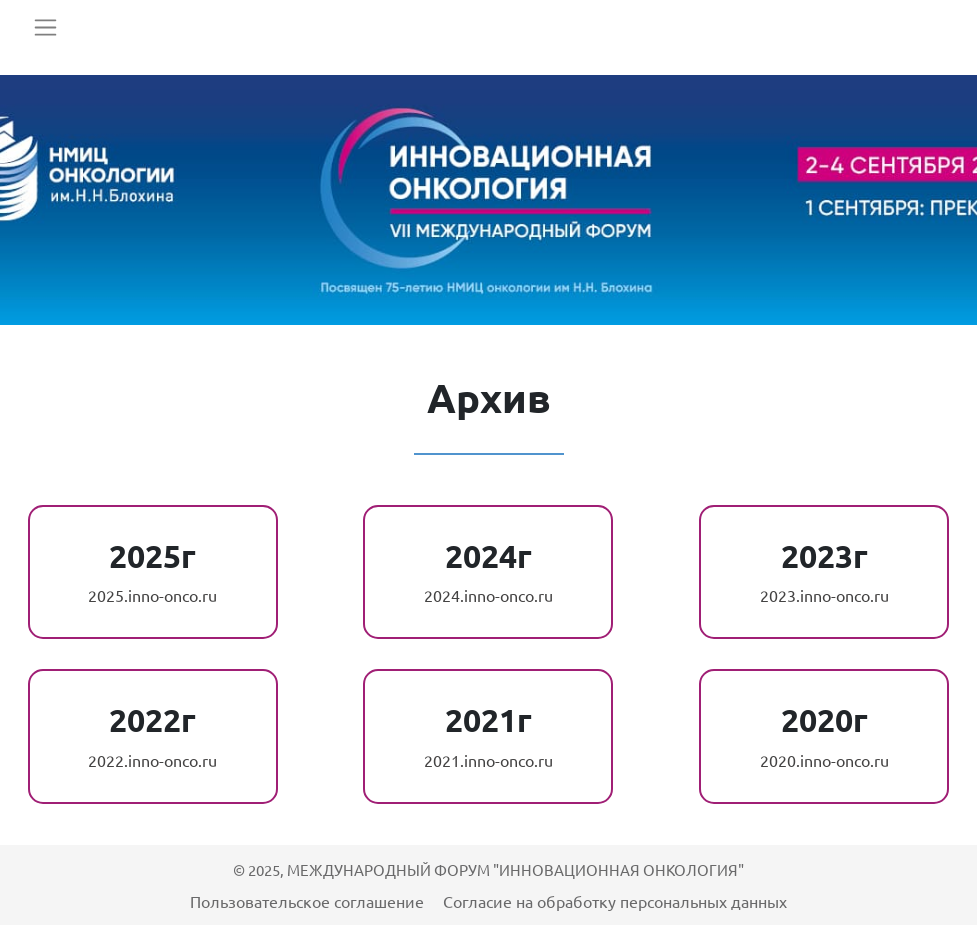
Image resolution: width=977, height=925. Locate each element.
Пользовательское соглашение (309, 901)
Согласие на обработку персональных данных (615, 901)
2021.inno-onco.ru (488, 760)
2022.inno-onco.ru (152, 760)
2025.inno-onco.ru (152, 595)
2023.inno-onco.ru (824, 595)
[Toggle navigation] (45, 27)
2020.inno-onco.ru (824, 760)
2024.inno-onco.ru (488, 595)
